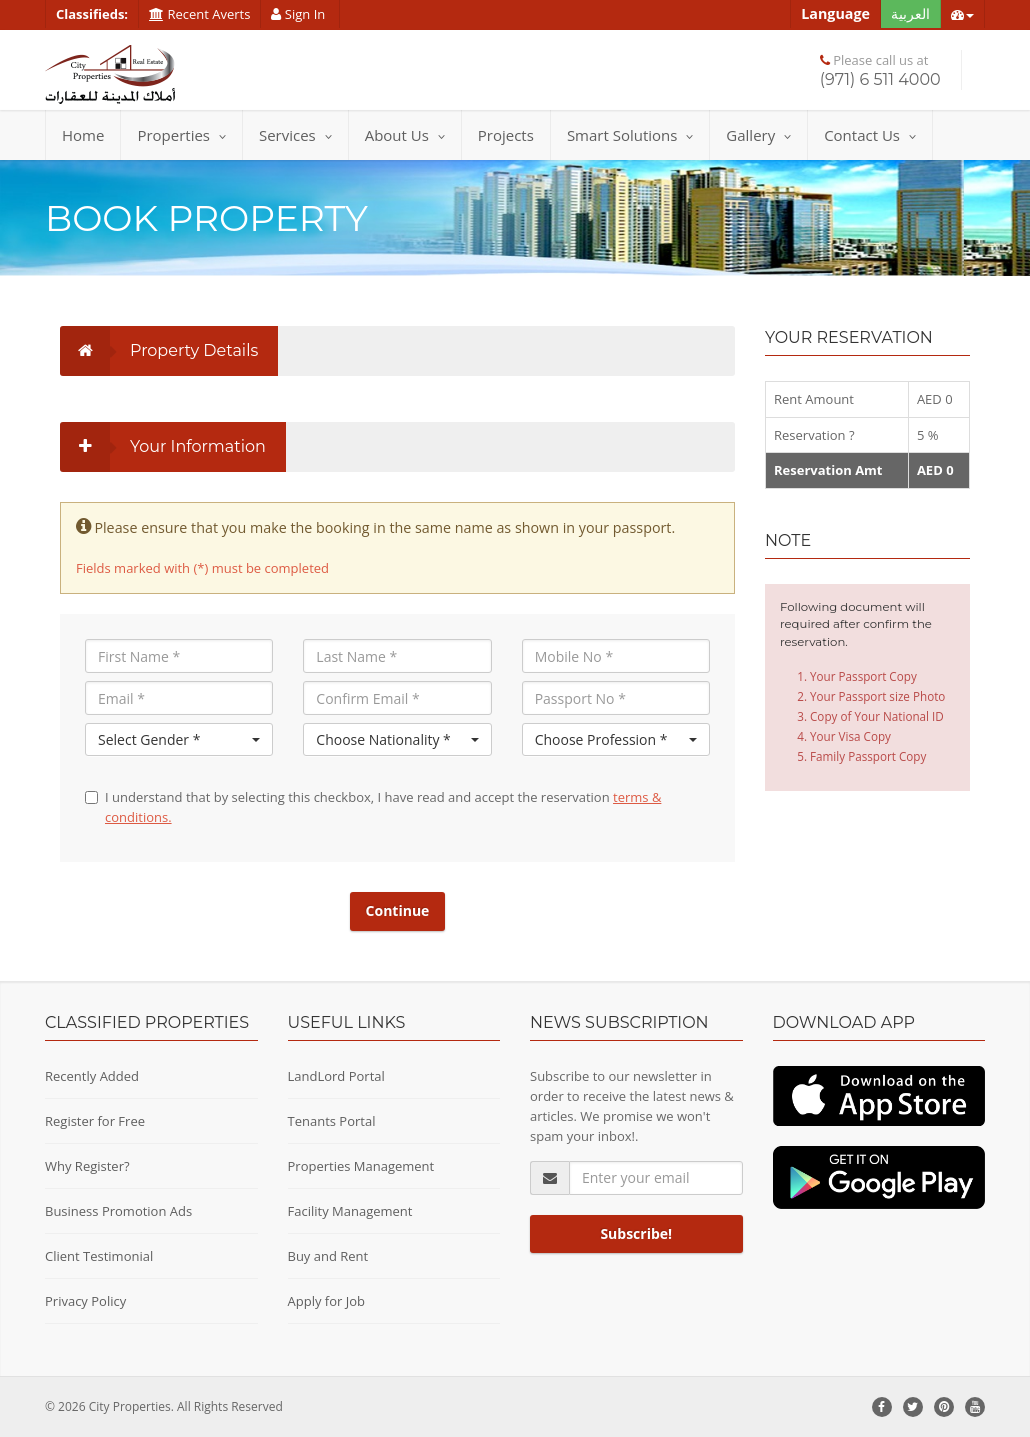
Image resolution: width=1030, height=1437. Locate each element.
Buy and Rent (328, 1256)
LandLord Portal (336, 1076)
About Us (405, 135)
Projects (506, 135)
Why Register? (87, 1166)
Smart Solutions (630, 135)
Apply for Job (326, 1301)
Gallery (758, 135)
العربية (910, 13)
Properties (181, 135)
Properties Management (361, 1166)
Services (295, 135)
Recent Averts (199, 14)
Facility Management (350, 1211)
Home (83, 135)
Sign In (299, 14)
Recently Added (92, 1076)
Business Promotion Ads (118, 1211)
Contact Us (870, 135)
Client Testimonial (99, 1256)
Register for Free (95, 1121)
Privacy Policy (85, 1301)
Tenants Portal (332, 1121)
